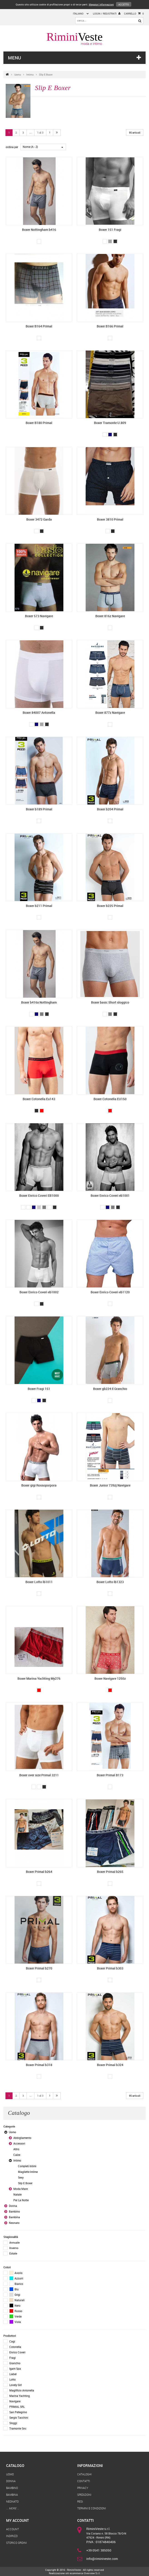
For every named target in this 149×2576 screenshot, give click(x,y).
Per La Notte (21, 2200)
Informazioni (90, 2465)
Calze (16, 2155)
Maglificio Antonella (21, 2390)
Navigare (14, 2401)
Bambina (14, 2217)
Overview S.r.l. (92, 2573)
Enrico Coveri (17, 2352)
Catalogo (15, 2465)
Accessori (19, 2143)
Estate (13, 2253)
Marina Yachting (19, 2396)
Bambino (14, 2211)
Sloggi (13, 2423)
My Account (17, 2520)
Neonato (14, 2223)
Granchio (14, 2363)
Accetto (123, 4)
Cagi (12, 2341)
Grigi (14, 2295)
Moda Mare (20, 2189)
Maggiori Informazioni (101, 4)
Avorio (15, 2273)
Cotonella (15, 2347)
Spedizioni (84, 2494)
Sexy (21, 2177)
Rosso (15, 2311)
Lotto (12, 2379)
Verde (15, 2316)
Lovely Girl (15, 2385)
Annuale (14, 2242)
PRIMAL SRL (17, 2406)
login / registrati (106, 13)
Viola (15, 2322)
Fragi (12, 2357)
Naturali (17, 2300)
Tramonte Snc (17, 2428)
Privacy (82, 2488)
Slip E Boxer (46, 74)
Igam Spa (15, 2368)
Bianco (16, 2284)
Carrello (134, 13)
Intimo (30, 74)
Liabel (13, 2374)
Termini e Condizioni (91, 2508)
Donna (13, 2206)
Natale (17, 2194)
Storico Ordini (16, 2542)
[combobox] (43, 147)
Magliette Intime (28, 2172)
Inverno (13, 2248)
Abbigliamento (22, 2138)
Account (12, 2529)
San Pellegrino (18, 2412)
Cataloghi (84, 2474)
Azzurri (16, 2278)
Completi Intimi (27, 2166)
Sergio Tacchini (18, 2417)
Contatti (83, 2481)
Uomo (17, 74)
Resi (80, 2501)
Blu (14, 2289)
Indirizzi (12, 2536)
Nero (14, 2305)
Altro (16, 2149)
